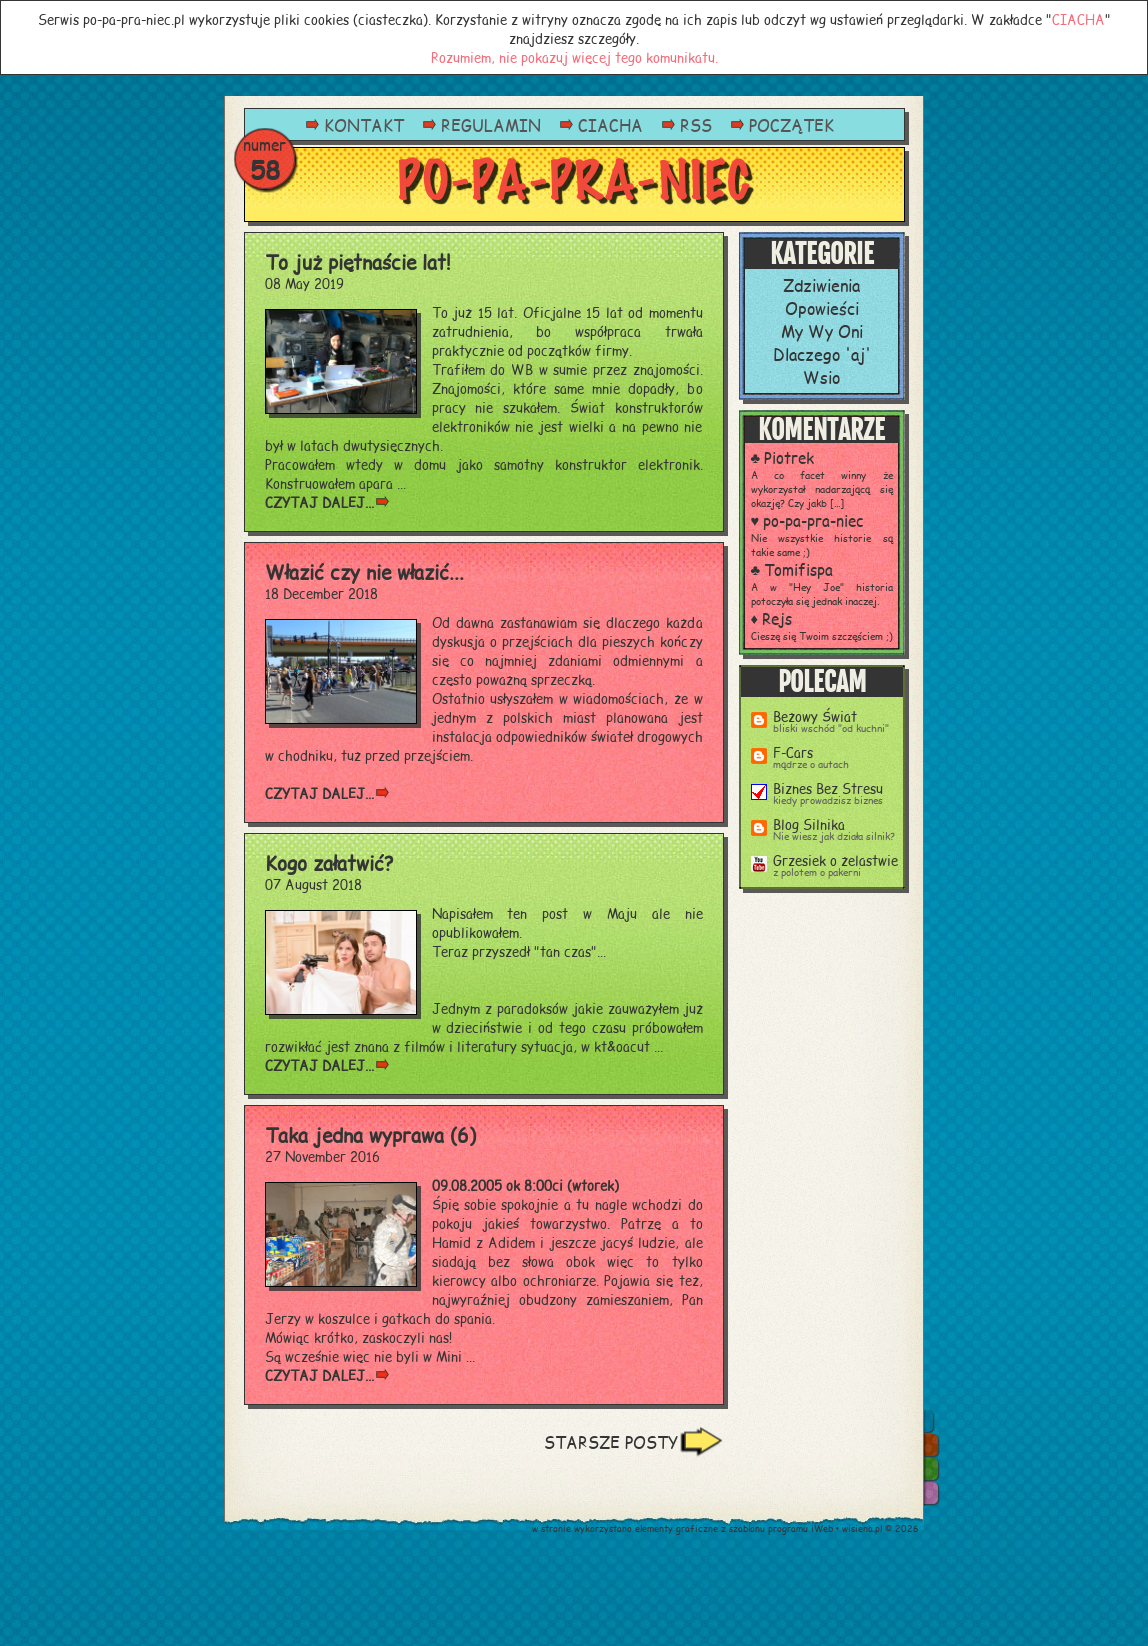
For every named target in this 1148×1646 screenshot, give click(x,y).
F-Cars (793, 751)
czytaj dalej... (319, 501)
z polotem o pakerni (817, 872)
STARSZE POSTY (611, 1441)
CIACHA (1078, 18)
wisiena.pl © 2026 (880, 1528)
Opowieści (822, 307)
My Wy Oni (822, 330)
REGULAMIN (491, 124)
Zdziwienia (821, 284)
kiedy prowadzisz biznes (828, 800)
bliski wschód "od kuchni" (831, 728)
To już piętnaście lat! (358, 261)
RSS (696, 124)
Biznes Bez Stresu (828, 787)
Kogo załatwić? (329, 862)
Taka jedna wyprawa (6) (370, 1134)
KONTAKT (364, 124)
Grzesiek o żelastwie (835, 859)
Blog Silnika (809, 823)
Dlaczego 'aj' (822, 353)
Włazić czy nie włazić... (364, 571)
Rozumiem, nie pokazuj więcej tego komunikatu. (574, 56)
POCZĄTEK (791, 124)
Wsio (821, 376)
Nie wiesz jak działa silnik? (834, 836)
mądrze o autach (811, 764)
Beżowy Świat (815, 715)
